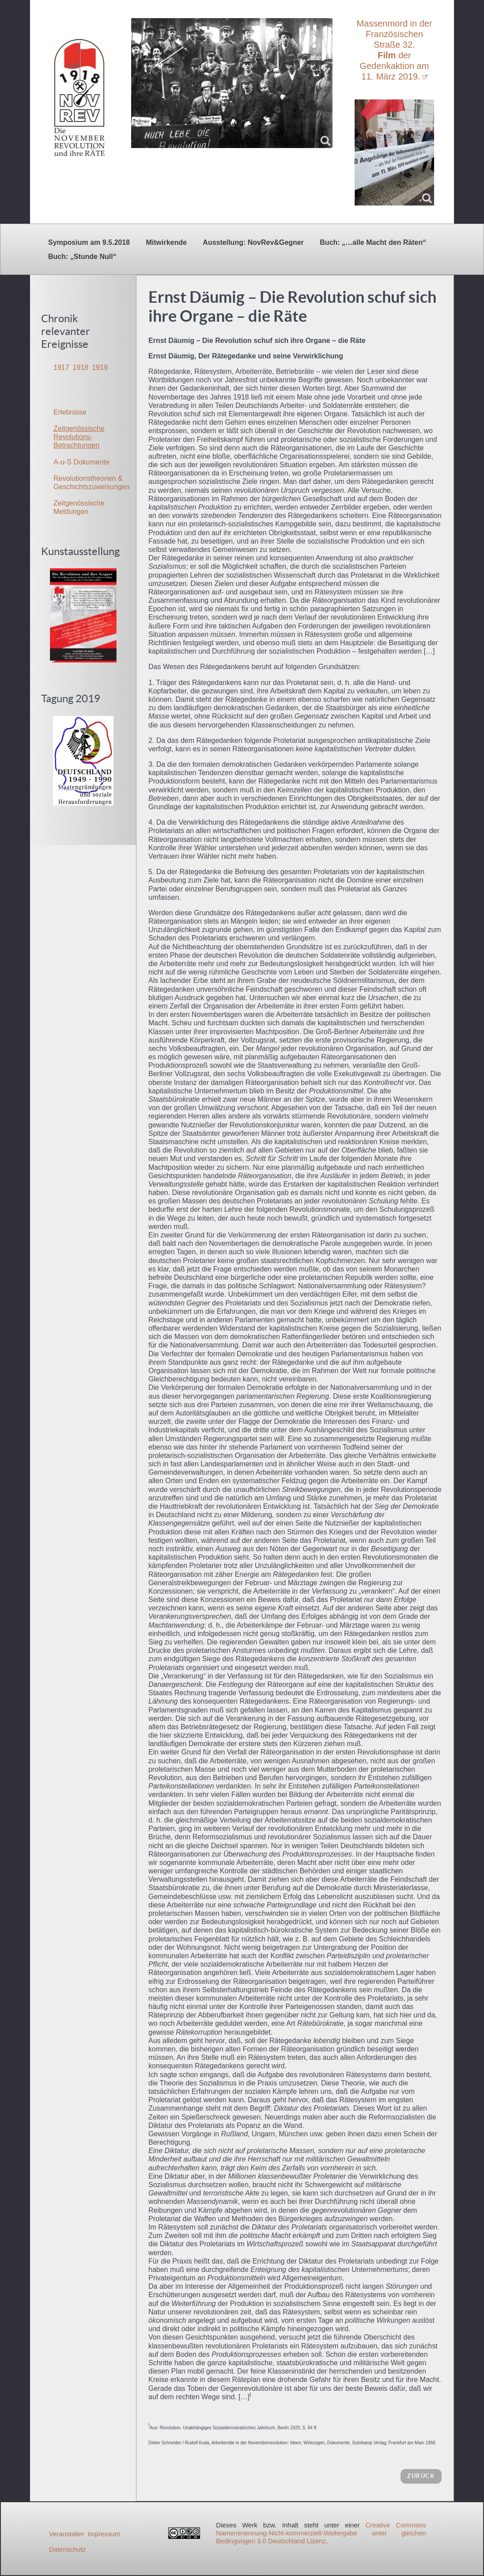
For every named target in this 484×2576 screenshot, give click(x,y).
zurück (421, 2476)
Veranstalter (66, 2534)
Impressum (103, 2534)
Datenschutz (67, 2549)
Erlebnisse (70, 412)
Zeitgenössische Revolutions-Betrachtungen (79, 437)
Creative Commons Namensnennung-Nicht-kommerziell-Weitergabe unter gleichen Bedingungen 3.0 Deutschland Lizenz (321, 2533)
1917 (61, 367)
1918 (81, 367)
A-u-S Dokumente (81, 462)
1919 (100, 367)
